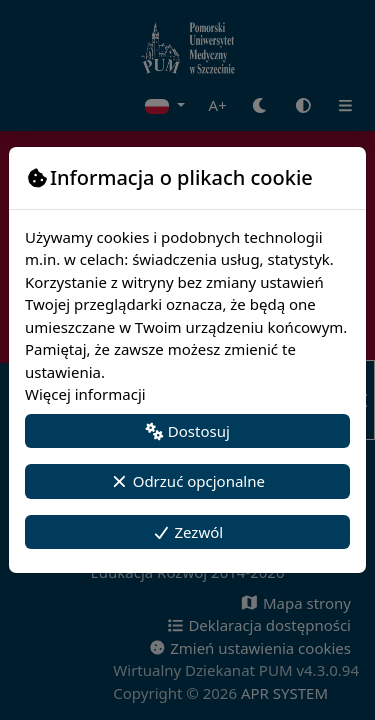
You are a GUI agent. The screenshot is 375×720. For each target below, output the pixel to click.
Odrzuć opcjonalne (187, 481)
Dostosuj (187, 431)
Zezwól (187, 532)
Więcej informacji (85, 394)
